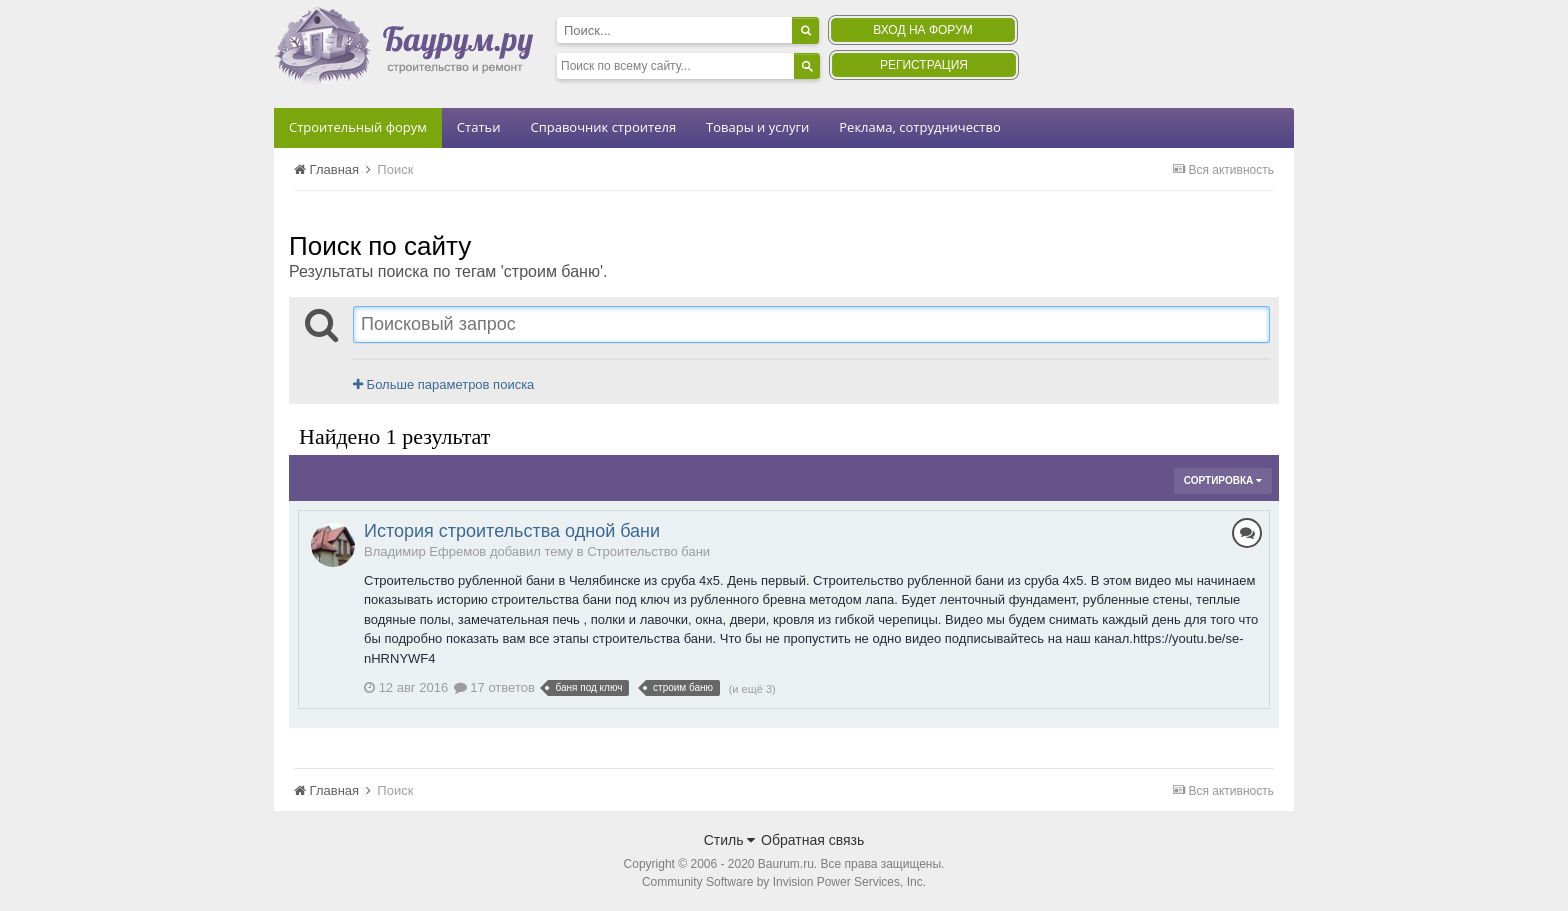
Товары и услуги (757, 127)
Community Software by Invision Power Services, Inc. (784, 882)
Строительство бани (648, 551)
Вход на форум (922, 30)
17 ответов (494, 687)
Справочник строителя (603, 127)
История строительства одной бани (512, 531)
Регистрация (924, 65)
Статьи (479, 127)
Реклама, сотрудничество (919, 127)
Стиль (730, 840)
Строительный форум (358, 127)
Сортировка (1223, 480)
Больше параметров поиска (443, 384)
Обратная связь (812, 840)
